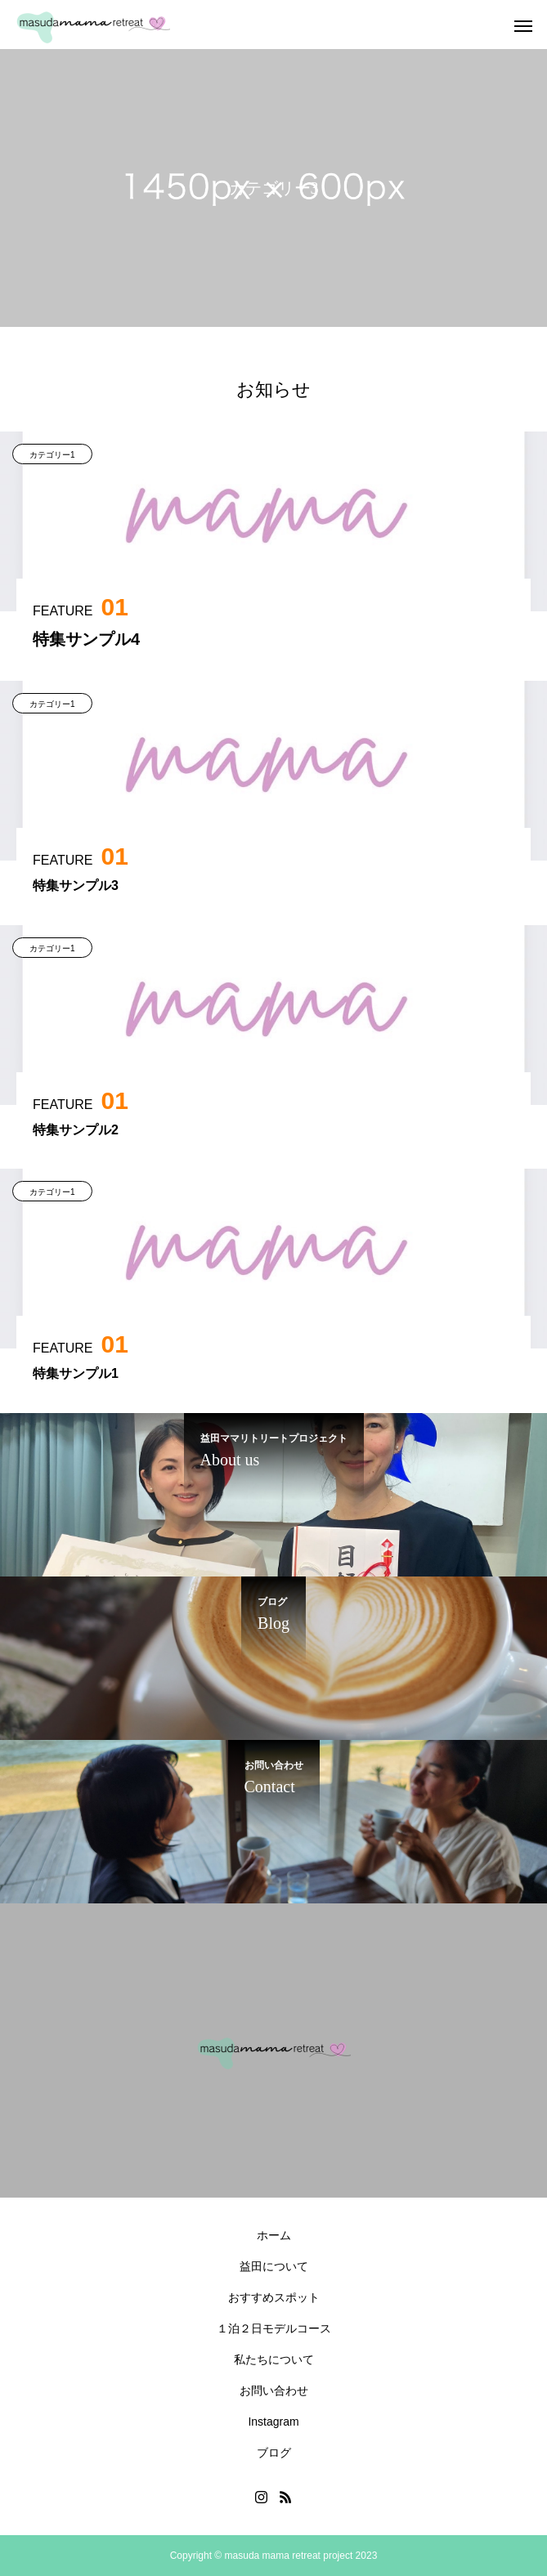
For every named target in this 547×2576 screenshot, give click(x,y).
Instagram (273, 2421)
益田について (274, 2266)
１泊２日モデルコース (274, 2328)
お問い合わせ (274, 2390)
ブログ (274, 2452)
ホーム (274, 2235)
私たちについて (274, 2359)
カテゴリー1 (52, 454)
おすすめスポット (274, 2297)
